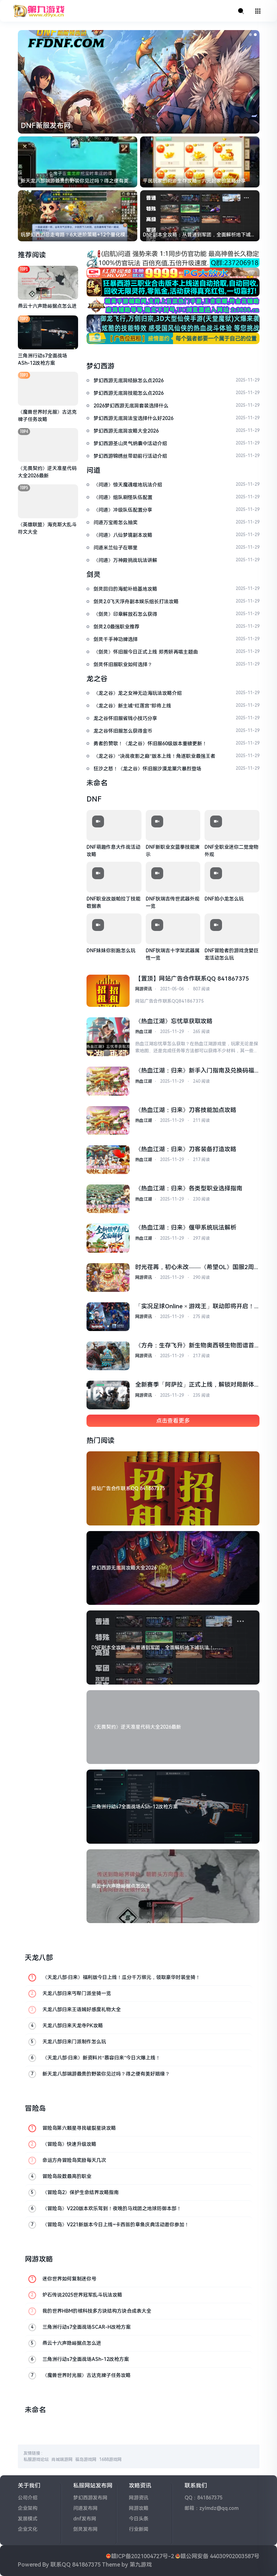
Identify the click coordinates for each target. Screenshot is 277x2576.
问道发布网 (85, 2508)
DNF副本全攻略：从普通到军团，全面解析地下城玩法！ (199, 235)
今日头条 (138, 2518)
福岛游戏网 (85, 2459)
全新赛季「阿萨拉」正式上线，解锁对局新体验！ (194, 1385)
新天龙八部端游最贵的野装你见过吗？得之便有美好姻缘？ (77, 181)
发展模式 (27, 2518)
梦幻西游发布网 (90, 2497)
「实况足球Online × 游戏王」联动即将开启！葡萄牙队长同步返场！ (194, 1307)
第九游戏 (141, 2564)
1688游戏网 (110, 2459)
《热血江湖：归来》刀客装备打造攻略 (185, 1149)
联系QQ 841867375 (75, 2564)
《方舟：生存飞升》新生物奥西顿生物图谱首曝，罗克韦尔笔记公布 (194, 1346)
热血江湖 (143, 1031)
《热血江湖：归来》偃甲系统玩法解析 (185, 1227)
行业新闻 (138, 2529)
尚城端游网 (61, 2459)
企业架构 (27, 2508)
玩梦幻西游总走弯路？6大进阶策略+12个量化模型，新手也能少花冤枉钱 (73, 235)
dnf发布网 (84, 2518)
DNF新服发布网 (46, 125)
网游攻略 (138, 2508)
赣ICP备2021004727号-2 (142, 2556)
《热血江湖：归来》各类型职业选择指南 (188, 1188)
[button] (250, 34)
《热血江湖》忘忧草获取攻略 (174, 1021)
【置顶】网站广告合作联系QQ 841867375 (192, 978)
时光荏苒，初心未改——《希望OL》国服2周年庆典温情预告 (194, 1268)
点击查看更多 (173, 1420)
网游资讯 (143, 989)
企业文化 (27, 2529)
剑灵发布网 (85, 2529)
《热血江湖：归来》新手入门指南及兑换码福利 (194, 1071)
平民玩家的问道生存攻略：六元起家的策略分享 (194, 181)
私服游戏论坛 (36, 2459)
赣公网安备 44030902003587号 (219, 2556)
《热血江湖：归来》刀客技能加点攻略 (185, 1109)
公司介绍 (27, 2497)
